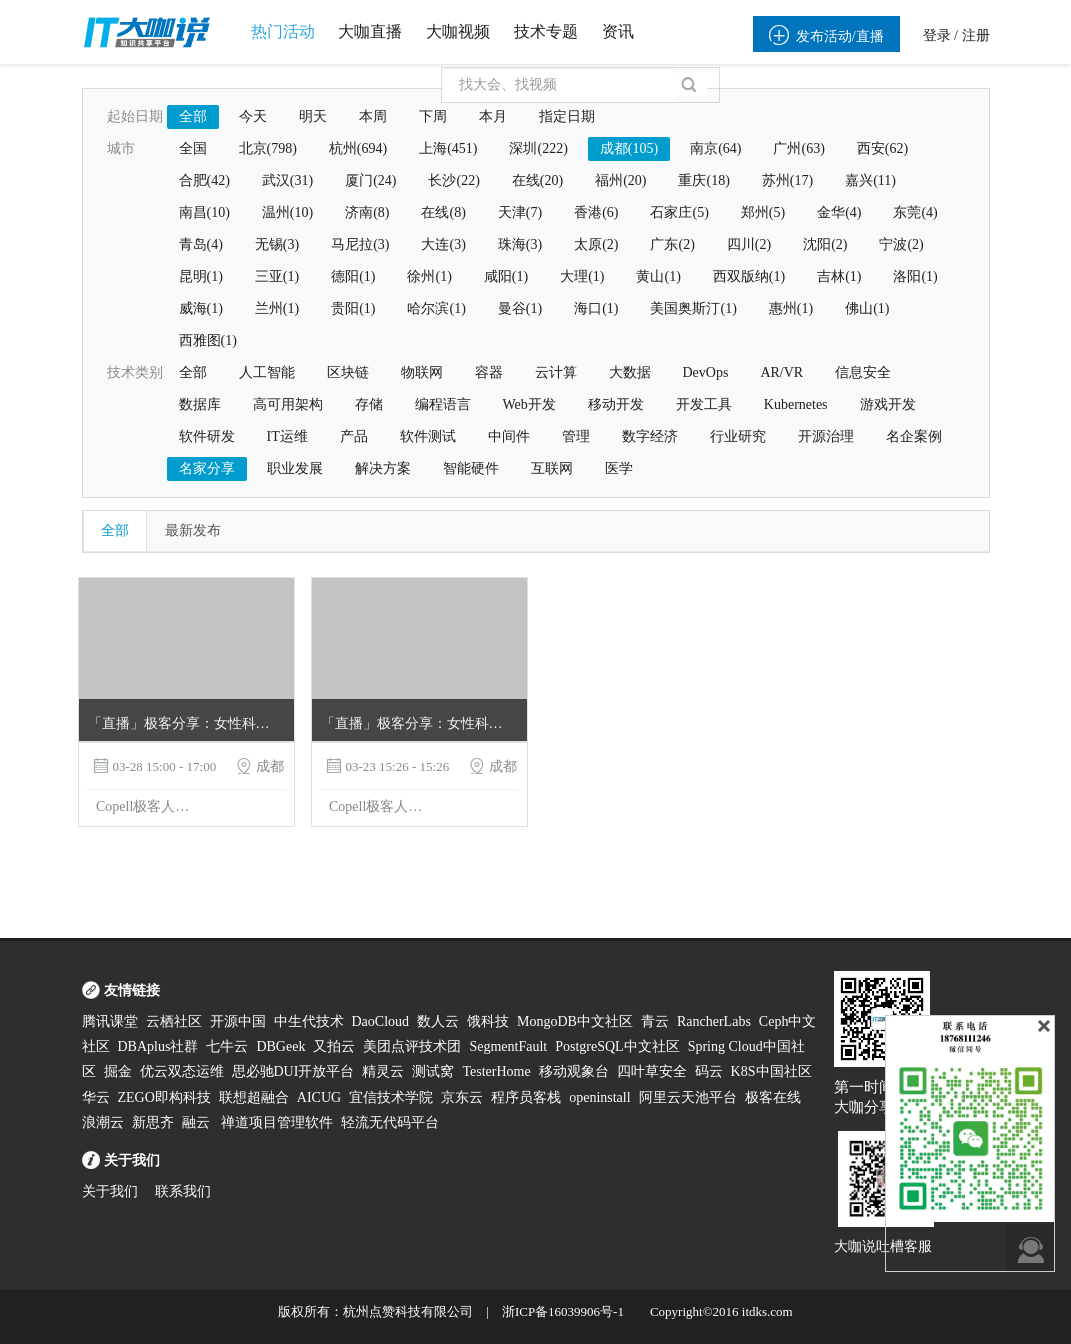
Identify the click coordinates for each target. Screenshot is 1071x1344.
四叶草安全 (652, 1071)
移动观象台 (574, 1071)
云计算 (556, 372)
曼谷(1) (520, 308)
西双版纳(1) (749, 276)
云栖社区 (174, 1021)
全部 (193, 116)
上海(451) (448, 148)
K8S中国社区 (771, 1071)
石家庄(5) (679, 212)
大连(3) (443, 244)
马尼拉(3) (360, 244)
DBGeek (280, 1046)
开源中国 (238, 1021)
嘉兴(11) (870, 180)
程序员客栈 (526, 1097)
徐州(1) (429, 276)
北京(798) (268, 148)
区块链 (348, 372)
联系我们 (183, 1191)
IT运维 (287, 436)
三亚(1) (277, 276)
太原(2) (596, 244)
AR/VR (781, 372)
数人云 (438, 1021)
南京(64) (715, 148)
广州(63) (798, 148)
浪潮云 (103, 1122)
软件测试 (428, 436)
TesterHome (496, 1071)
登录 (937, 35)
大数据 (630, 372)
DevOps (706, 372)
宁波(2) (901, 244)
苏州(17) (787, 180)
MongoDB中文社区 (575, 1021)
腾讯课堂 (110, 1021)
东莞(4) (915, 212)
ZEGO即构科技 (164, 1097)
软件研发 (207, 436)
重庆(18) (703, 180)
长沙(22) (453, 180)
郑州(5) (763, 212)
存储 (369, 404)
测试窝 (433, 1071)
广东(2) (672, 244)
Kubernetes (796, 404)
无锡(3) (277, 244)
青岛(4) (201, 244)
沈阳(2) (825, 244)
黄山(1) (658, 276)
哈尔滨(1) (436, 308)
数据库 (200, 404)
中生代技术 (309, 1021)
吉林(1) (839, 276)
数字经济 (650, 436)
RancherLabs (714, 1021)
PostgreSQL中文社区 (617, 1046)
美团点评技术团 (412, 1046)
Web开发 (529, 404)
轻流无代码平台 (390, 1122)
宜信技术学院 (391, 1097)
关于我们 (110, 1191)
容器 (489, 372)
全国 (193, 148)
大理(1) (582, 276)
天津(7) (520, 212)
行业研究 (738, 436)
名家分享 (207, 468)
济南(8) (367, 212)
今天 (253, 116)
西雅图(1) (208, 340)
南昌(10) (204, 212)
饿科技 (488, 1021)
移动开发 (616, 404)
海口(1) (596, 308)
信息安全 (863, 372)
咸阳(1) (506, 276)
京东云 (462, 1097)
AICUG (319, 1097)
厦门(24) (370, 180)
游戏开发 (888, 404)
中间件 (509, 436)
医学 (619, 468)
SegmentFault (508, 1046)
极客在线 (773, 1097)
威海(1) (201, 308)
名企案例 (914, 436)
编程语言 (443, 404)
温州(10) (287, 212)
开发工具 (704, 404)
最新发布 (193, 530)
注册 (976, 35)
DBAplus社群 (158, 1046)
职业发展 (295, 468)
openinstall (599, 1097)
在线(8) (443, 212)
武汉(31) (287, 180)
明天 (313, 116)
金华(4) (839, 212)
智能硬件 (471, 468)
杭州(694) (358, 148)
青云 (655, 1021)
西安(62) (882, 148)
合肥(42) (204, 180)
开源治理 (826, 436)
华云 (96, 1097)
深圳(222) (538, 148)
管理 (576, 436)
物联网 (422, 372)
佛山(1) (867, 308)
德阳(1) (353, 276)
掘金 (118, 1071)
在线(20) (537, 180)
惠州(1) (791, 308)
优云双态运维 (182, 1071)
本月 (493, 116)
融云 (198, 1122)
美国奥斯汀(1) (693, 308)
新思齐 (153, 1122)
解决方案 (383, 468)
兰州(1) (277, 308)
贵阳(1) (353, 308)
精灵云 (383, 1071)
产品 (354, 436)
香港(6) (596, 212)
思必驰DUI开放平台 (293, 1071)
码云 (709, 1071)
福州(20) (620, 180)
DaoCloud (381, 1021)
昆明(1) (201, 276)
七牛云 (227, 1046)
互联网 (552, 468)
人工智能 (267, 372)
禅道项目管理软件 (277, 1122)
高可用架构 (288, 404)
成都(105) (629, 148)
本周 (373, 116)
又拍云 (334, 1046)
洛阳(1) (915, 276)
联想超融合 (254, 1097)
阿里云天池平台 (688, 1097)
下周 (433, 116)
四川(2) (749, 244)
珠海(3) (520, 244)
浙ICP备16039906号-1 (563, 1311)
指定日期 (567, 116)
